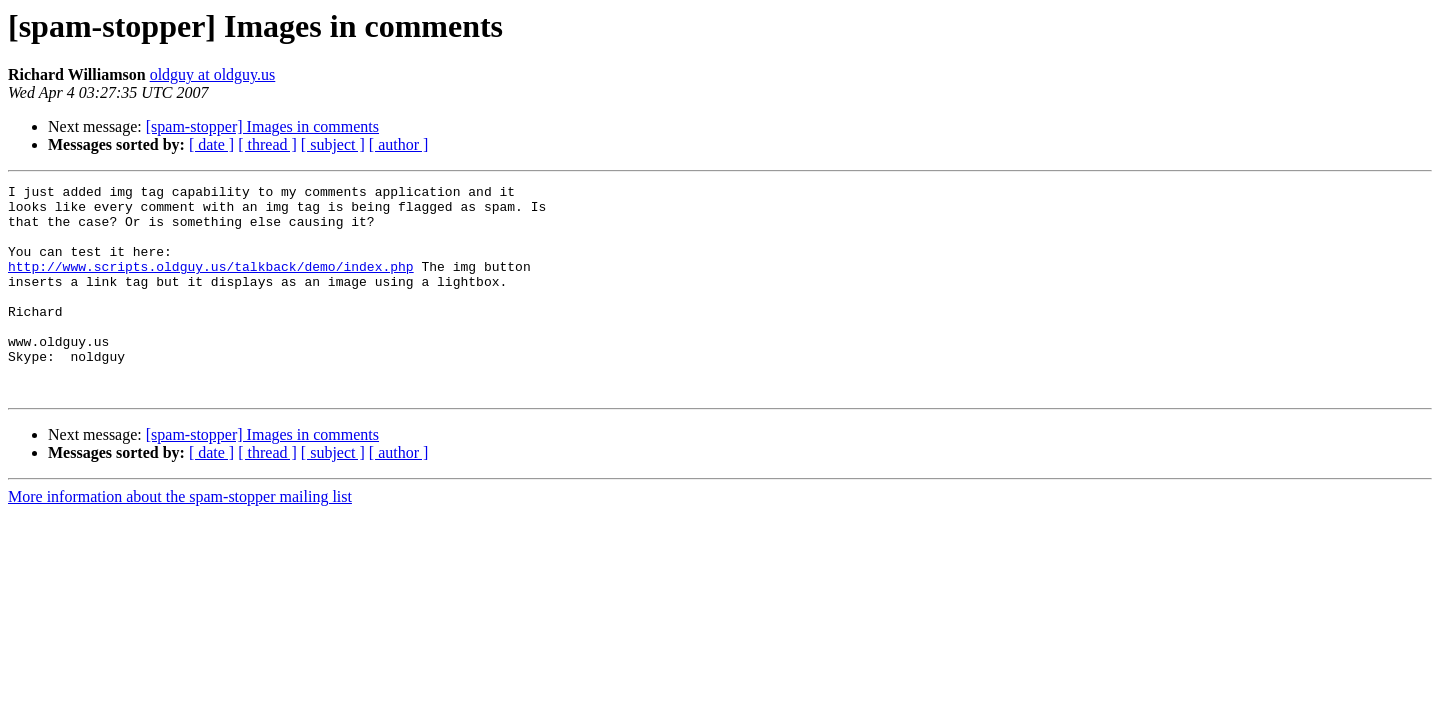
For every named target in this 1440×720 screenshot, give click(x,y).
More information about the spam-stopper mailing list (180, 538)
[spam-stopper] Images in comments (262, 126)
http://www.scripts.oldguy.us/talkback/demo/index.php (211, 284)
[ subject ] (333, 144)
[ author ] (399, 144)
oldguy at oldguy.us (213, 74)
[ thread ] (267, 144)
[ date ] (211, 144)
